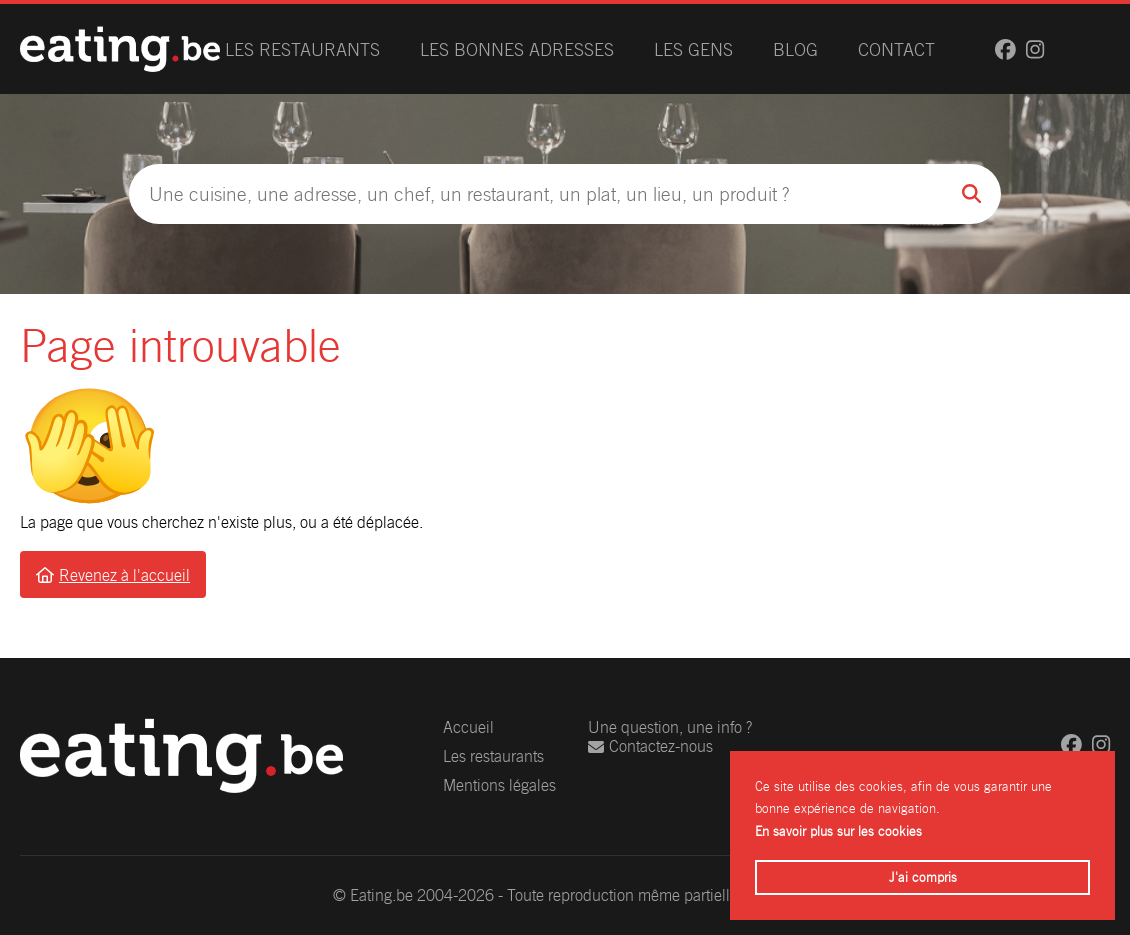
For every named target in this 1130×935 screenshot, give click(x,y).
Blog (795, 49)
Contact (896, 49)
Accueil (468, 727)
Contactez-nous (650, 746)
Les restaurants (302, 49)
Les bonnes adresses (517, 49)
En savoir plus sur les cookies (838, 831)
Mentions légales (499, 785)
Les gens (693, 49)
